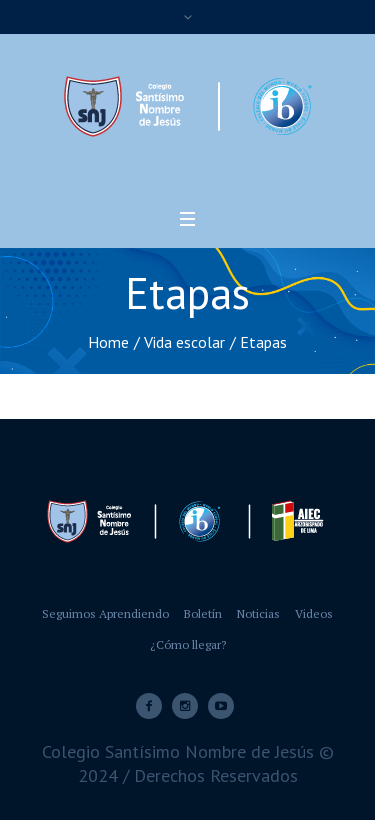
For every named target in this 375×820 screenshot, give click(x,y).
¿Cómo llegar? (188, 644)
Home (108, 342)
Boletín (203, 613)
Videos (314, 613)
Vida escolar (184, 342)
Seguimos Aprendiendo (105, 613)
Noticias (258, 613)
